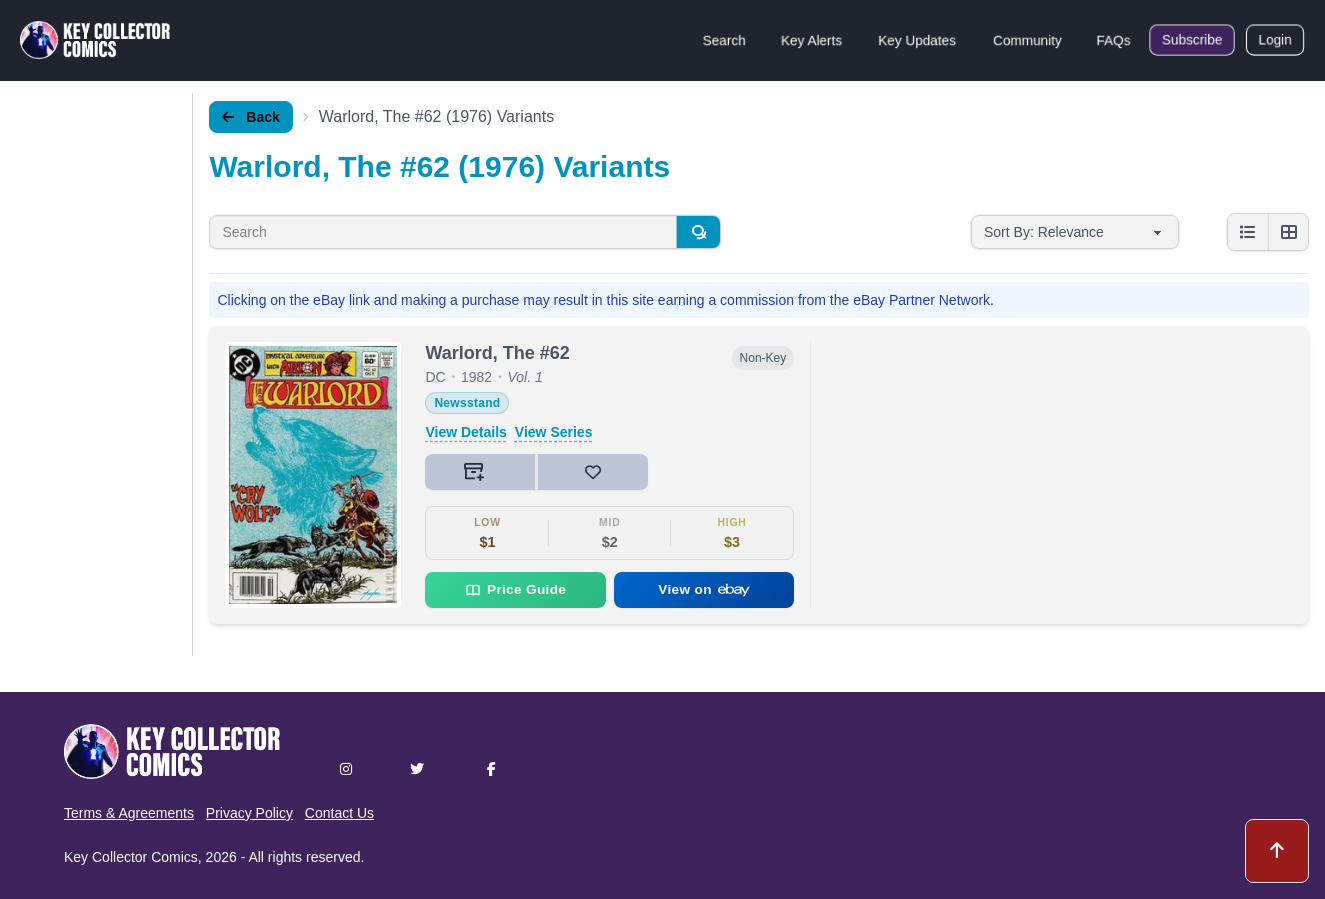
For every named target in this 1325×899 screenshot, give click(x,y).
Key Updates (917, 40)
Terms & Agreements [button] (129, 813)
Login (1275, 40)
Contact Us (339, 813)
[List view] (1248, 232)
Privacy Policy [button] (249, 813)
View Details (465, 432)
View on (704, 589)
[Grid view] (1288, 232)
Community (1027, 40)
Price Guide (515, 590)
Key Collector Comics (131, 857)
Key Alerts (811, 40)
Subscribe (1192, 40)
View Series (554, 432)
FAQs (1113, 40)
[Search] (698, 232)
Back (250, 117)
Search (724, 40)
